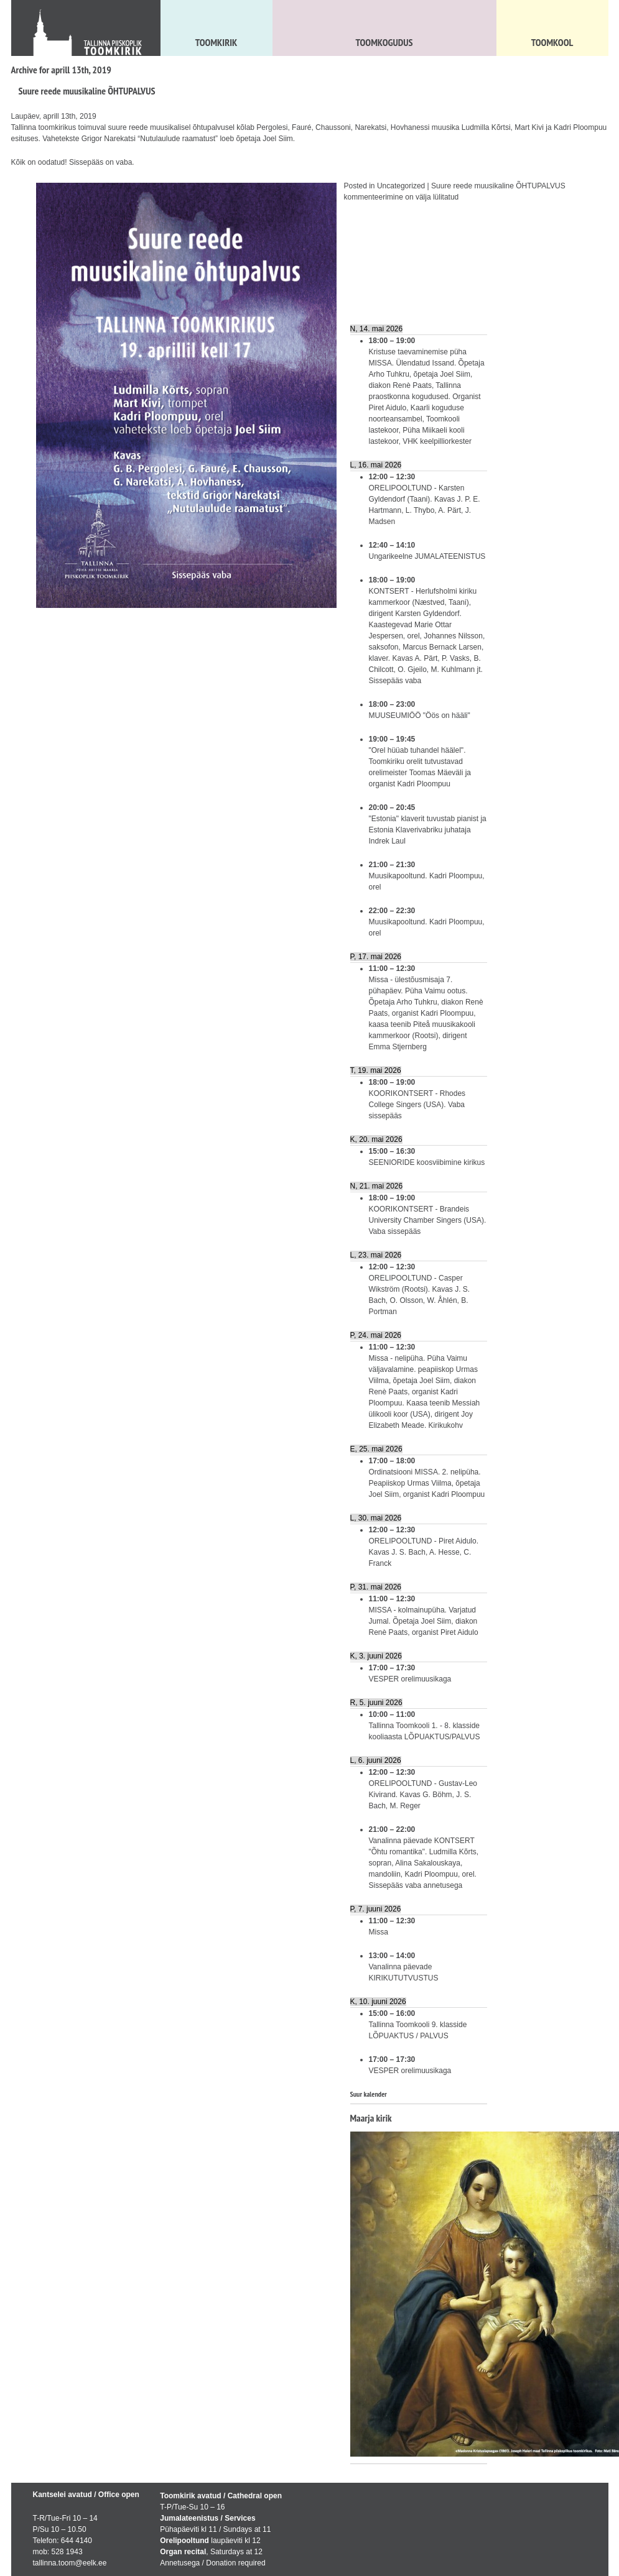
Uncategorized (401, 186)
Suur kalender (368, 2094)
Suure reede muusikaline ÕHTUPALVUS (87, 91)
